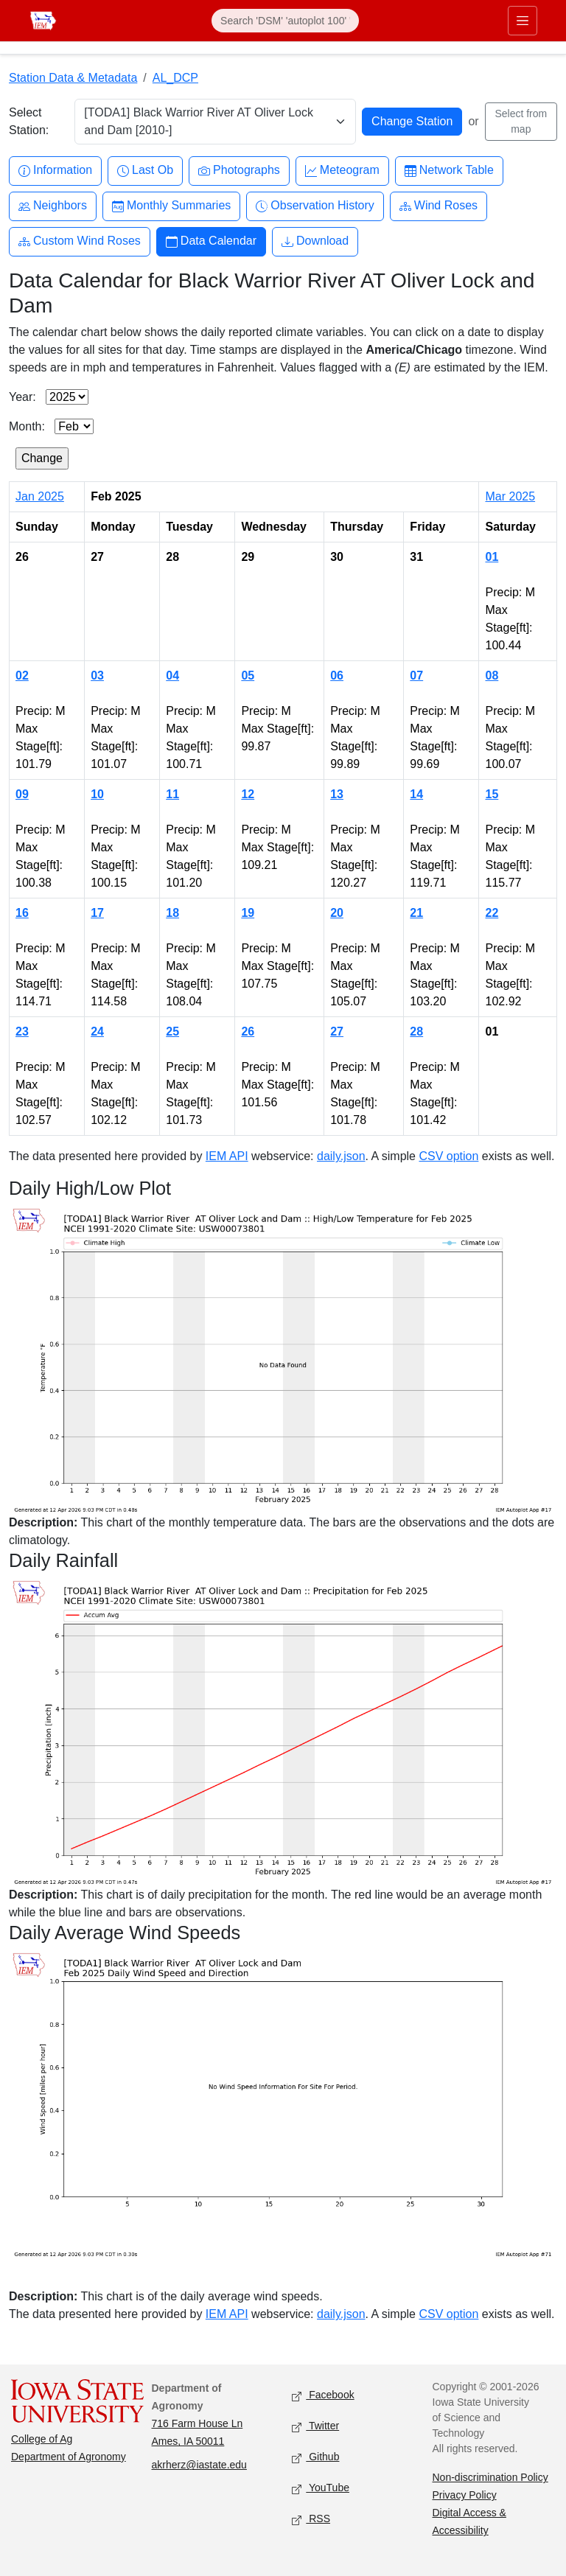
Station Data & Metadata (73, 77)
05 (247, 675)
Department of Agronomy (68, 2456)
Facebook (323, 2395)
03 (97, 675)
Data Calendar (211, 241)
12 (247, 794)
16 (22, 913)
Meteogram (342, 171)
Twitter (315, 2426)
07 (416, 675)
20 (336, 913)
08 (491, 675)
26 (247, 1031)
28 (416, 1031)
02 (22, 675)
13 (336, 794)
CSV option (448, 1156)
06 (336, 675)
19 (247, 913)
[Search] (285, 20)
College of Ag (41, 2439)
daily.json (341, 1156)
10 (97, 794)
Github (315, 2457)
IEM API (227, 1156)
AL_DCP (175, 77)
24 (97, 1031)
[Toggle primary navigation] (522, 20)
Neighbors (52, 206)
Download (315, 241)
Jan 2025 (39, 496)
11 (172, 794)
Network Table (449, 171)
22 (491, 913)
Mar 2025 (510, 496)
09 (22, 794)
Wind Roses (438, 206)
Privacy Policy (465, 2495)
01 (491, 557)
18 (172, 913)
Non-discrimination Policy (490, 2477)
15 (491, 794)
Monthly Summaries (171, 206)
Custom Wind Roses (79, 241)
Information (55, 171)
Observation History (315, 206)
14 (416, 794)
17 (97, 913)
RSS (311, 2519)
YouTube (320, 2488)
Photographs (239, 171)
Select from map (521, 121)
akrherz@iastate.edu (199, 2465)
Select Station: (29, 121)
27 (336, 1031)
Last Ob (145, 171)
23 (22, 1031)
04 (172, 675)
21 (416, 913)
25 (172, 1031)
